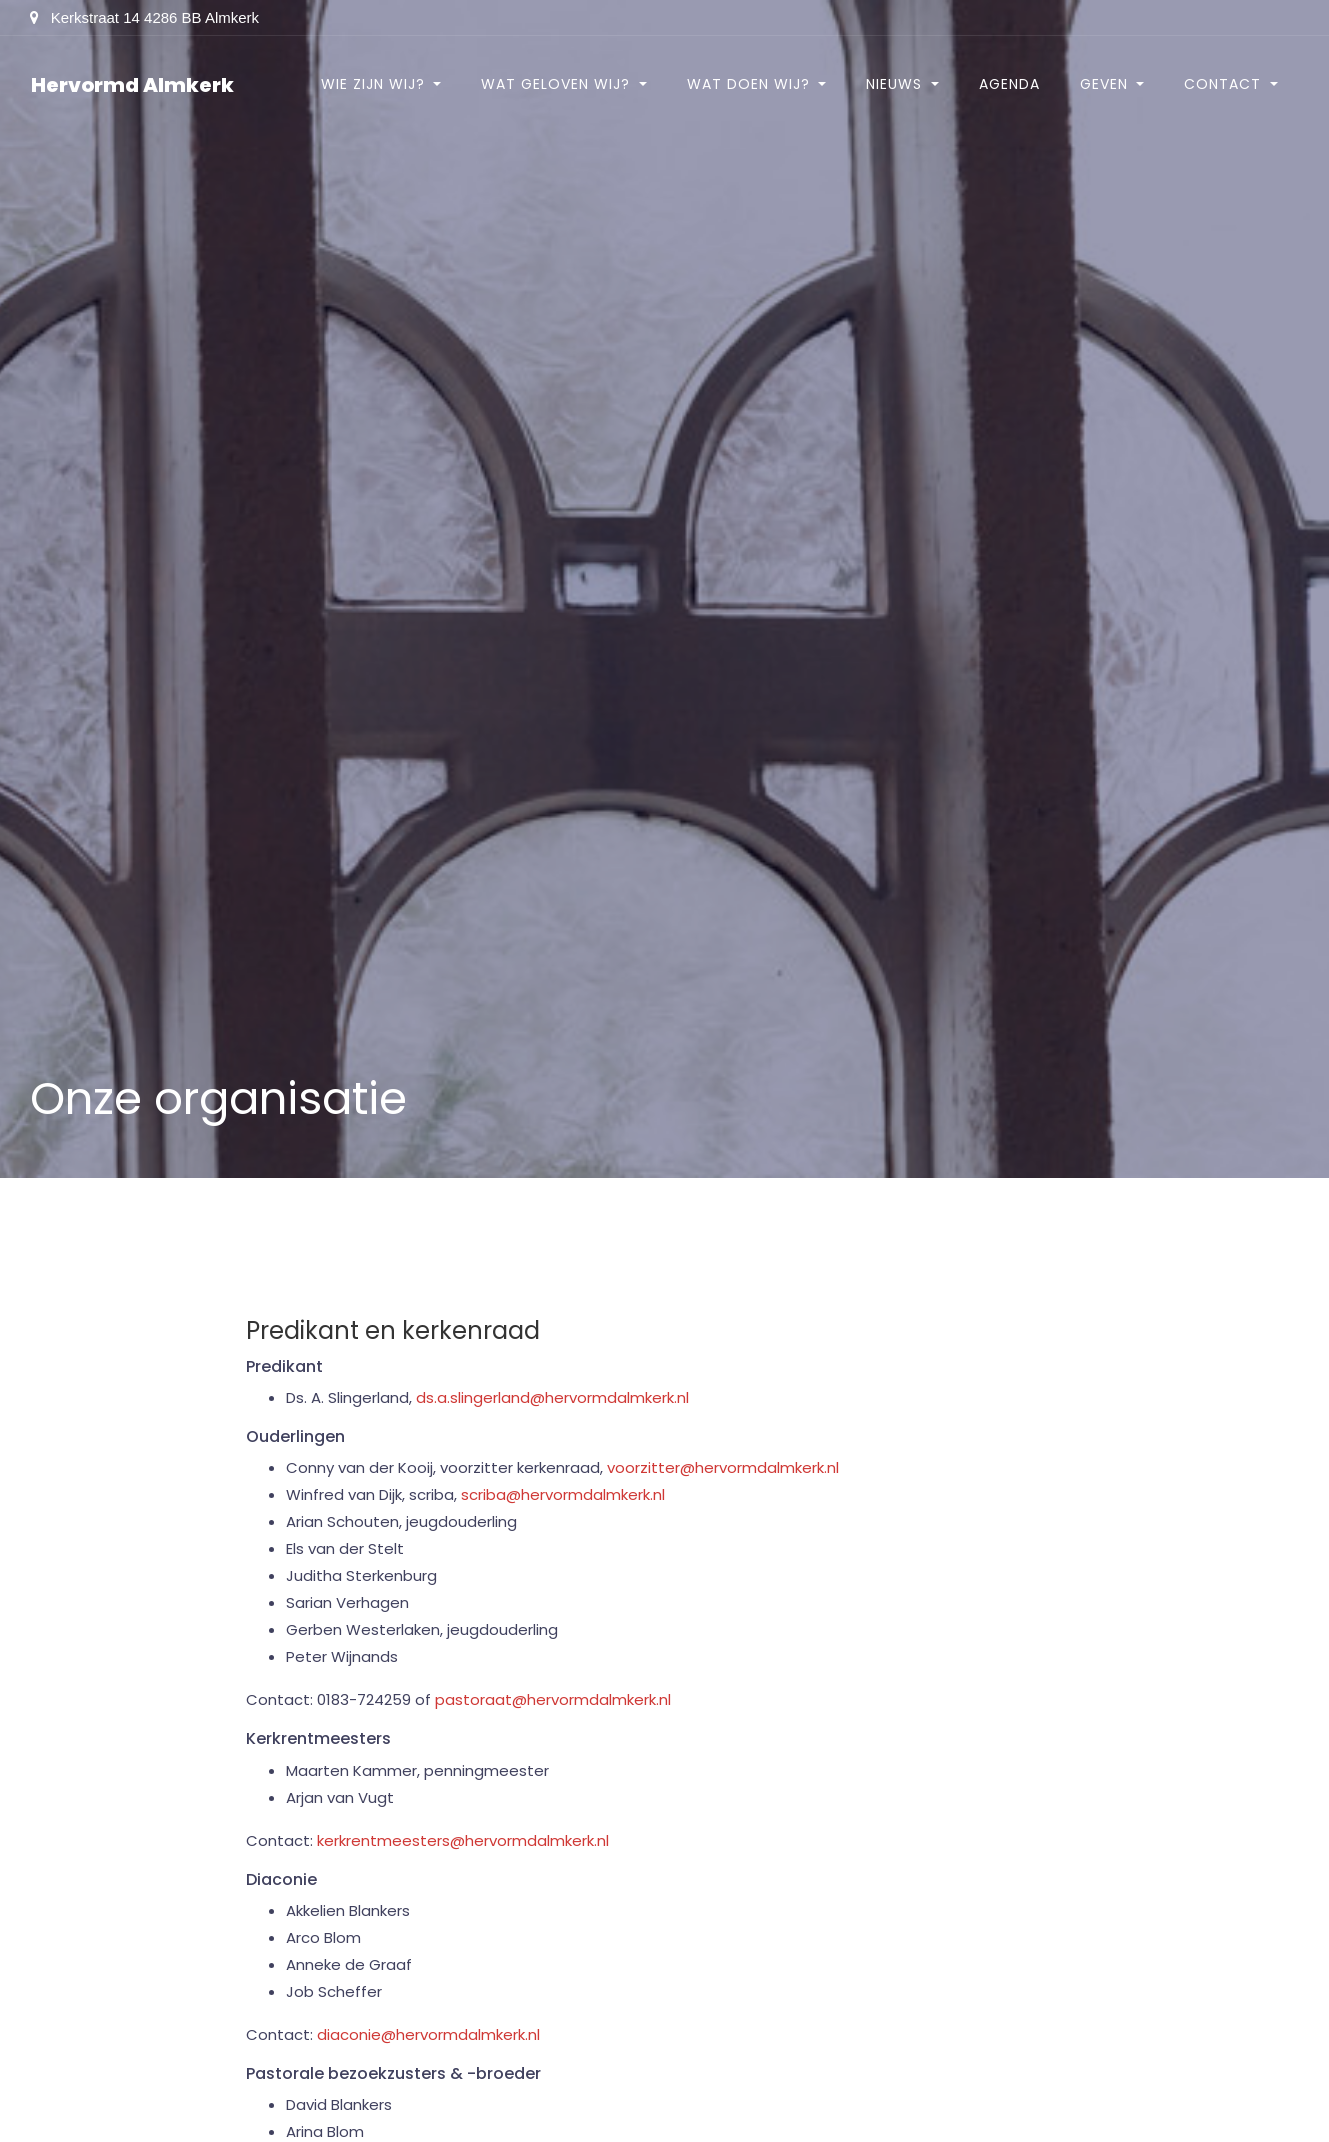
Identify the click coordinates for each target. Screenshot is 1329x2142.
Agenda (1009, 84)
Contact (1225, 84)
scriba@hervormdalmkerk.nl (563, 1494)
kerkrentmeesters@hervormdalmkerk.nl (463, 1840)
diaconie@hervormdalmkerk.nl (428, 2034)
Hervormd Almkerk (132, 85)
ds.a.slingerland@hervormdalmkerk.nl (552, 1397)
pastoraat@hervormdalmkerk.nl (553, 1699)
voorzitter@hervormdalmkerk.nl (723, 1467)
